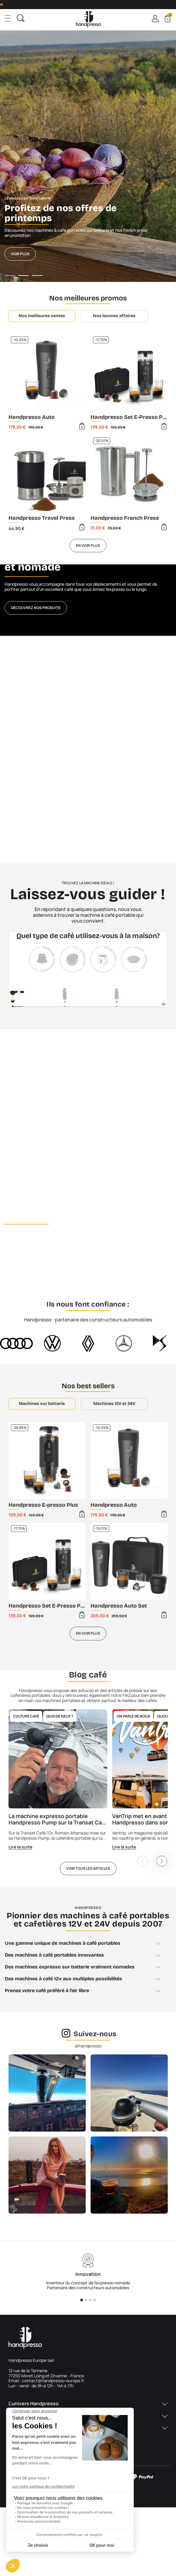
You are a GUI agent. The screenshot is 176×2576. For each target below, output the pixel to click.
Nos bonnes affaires (114, 315)
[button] (88, 2407)
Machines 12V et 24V (114, 1403)
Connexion (155, 18)
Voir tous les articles (88, 1868)
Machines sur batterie (42, 1403)
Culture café (26, 1716)
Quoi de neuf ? (59, 1716)
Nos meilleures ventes (42, 315)
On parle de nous (133, 1716)
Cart (169, 16)
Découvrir (21, 1260)
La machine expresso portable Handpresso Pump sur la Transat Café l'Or (54, 1823)
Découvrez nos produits (35, 607)
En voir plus (88, 545)
